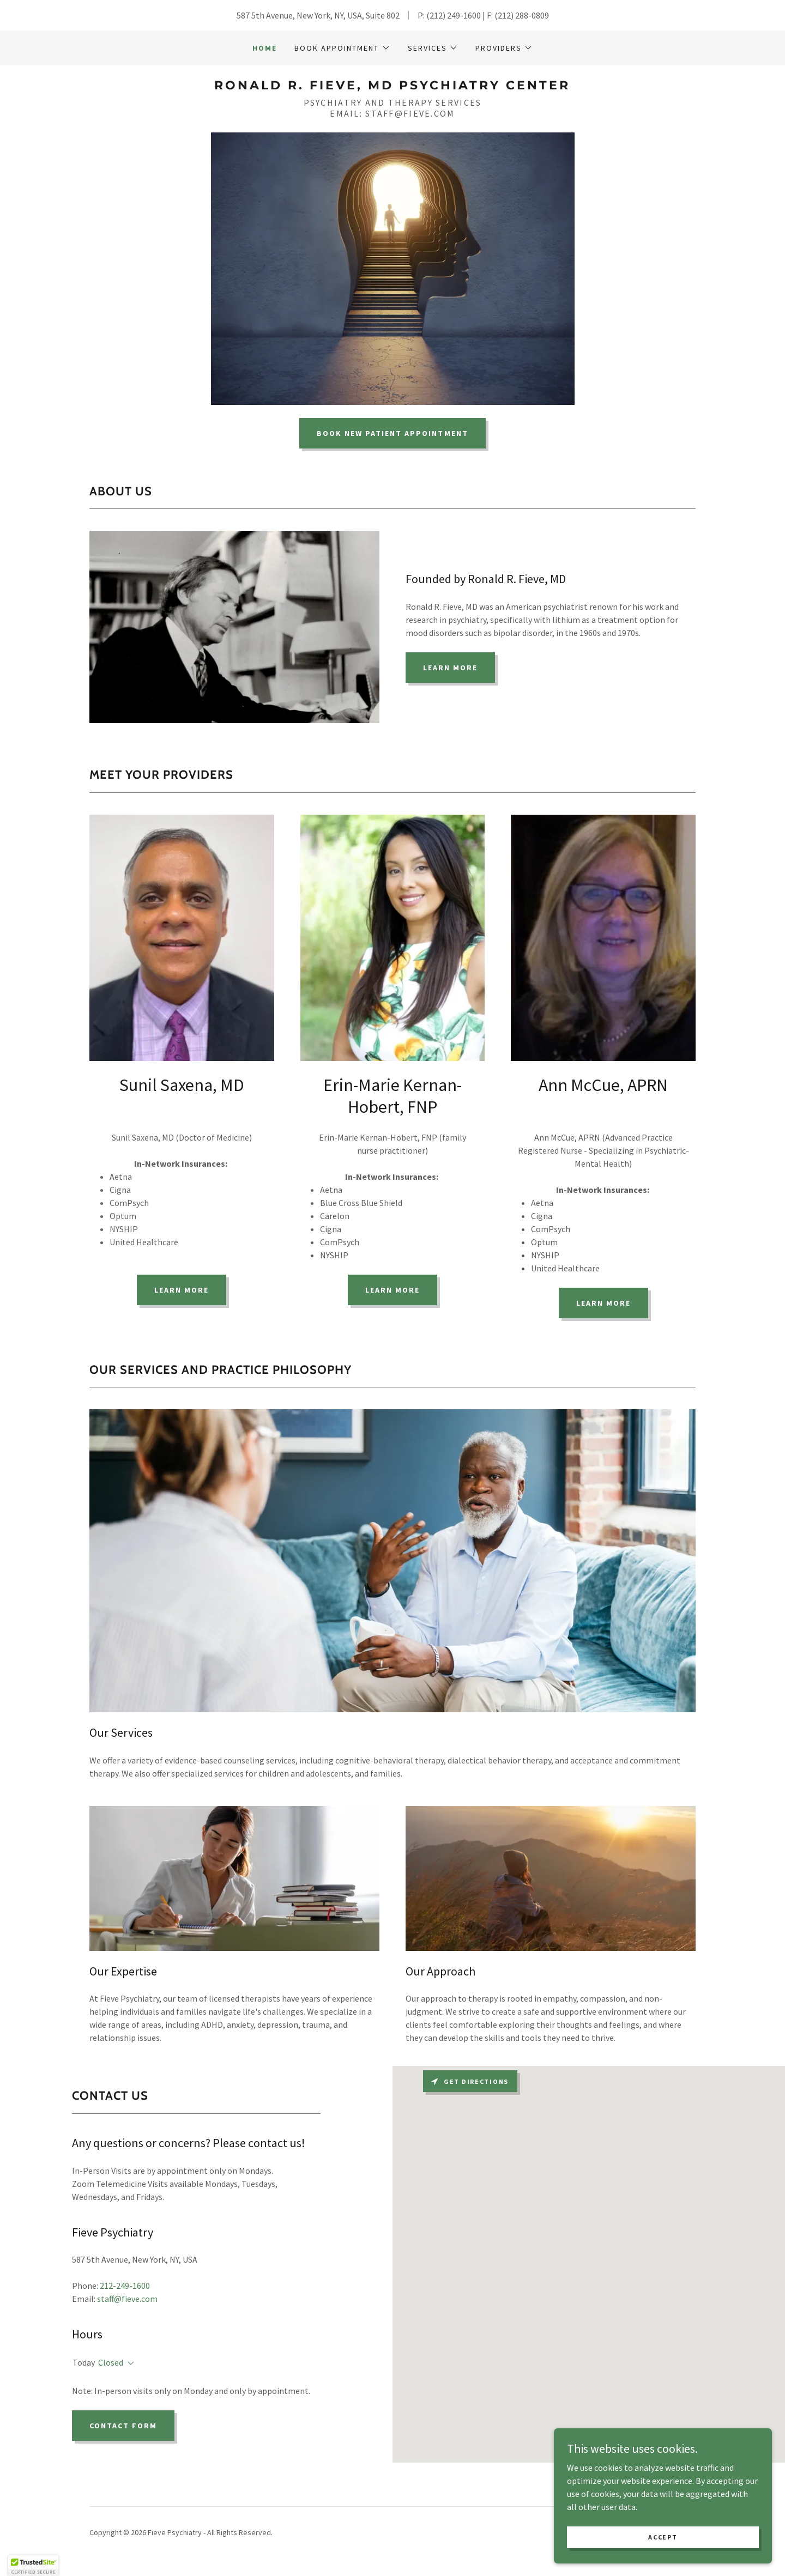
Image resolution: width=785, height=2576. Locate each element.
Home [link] (264, 48)
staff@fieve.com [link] (127, 2298)
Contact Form (123, 2425)
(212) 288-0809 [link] (521, 15)
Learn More (450, 667)
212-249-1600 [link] (125, 2285)
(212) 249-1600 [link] (453, 15)
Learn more (181, 1290)
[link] (392, 86)
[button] (342, 47)
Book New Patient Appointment (392, 433)
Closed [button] (110, 2362)
